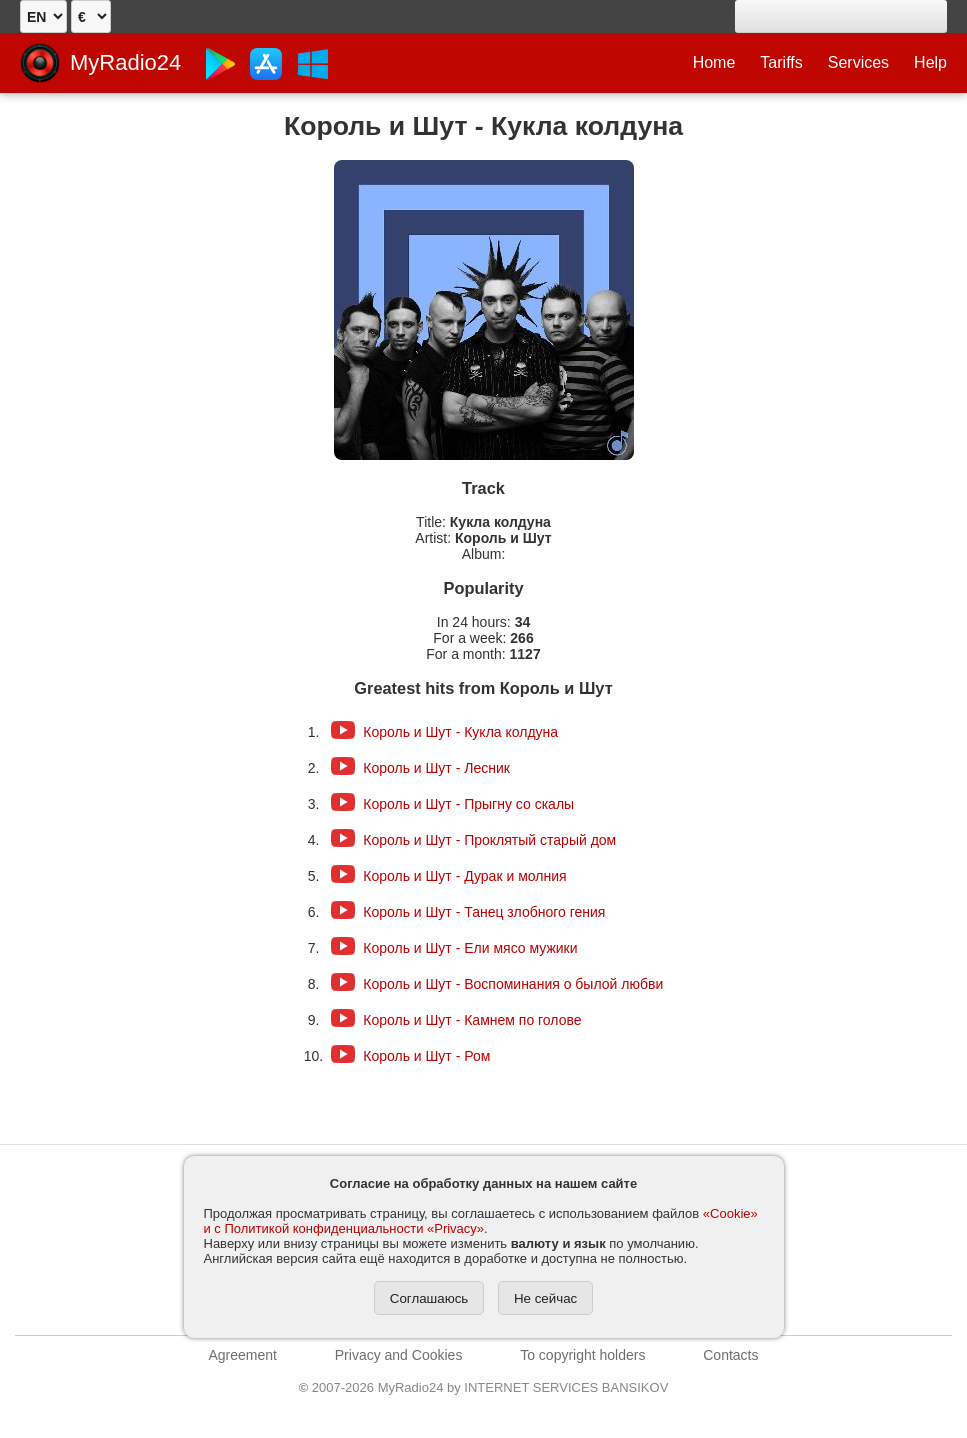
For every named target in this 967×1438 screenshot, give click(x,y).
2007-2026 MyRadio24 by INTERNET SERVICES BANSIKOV (484, 1387)
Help (930, 62)
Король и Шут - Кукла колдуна (460, 732)
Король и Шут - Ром (426, 1056)
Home (714, 62)
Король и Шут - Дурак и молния (464, 876)
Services (858, 62)
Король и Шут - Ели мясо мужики (470, 948)
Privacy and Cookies (399, 1355)
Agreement (243, 1355)
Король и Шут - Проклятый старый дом (489, 840)
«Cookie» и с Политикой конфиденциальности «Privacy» (481, 1221)
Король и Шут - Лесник (436, 768)
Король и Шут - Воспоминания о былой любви (513, 984)
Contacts (730, 1355)
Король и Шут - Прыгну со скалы (468, 804)
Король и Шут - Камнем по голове (472, 1020)
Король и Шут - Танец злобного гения (484, 912)
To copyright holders (582, 1355)
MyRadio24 (125, 62)
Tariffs (781, 62)
